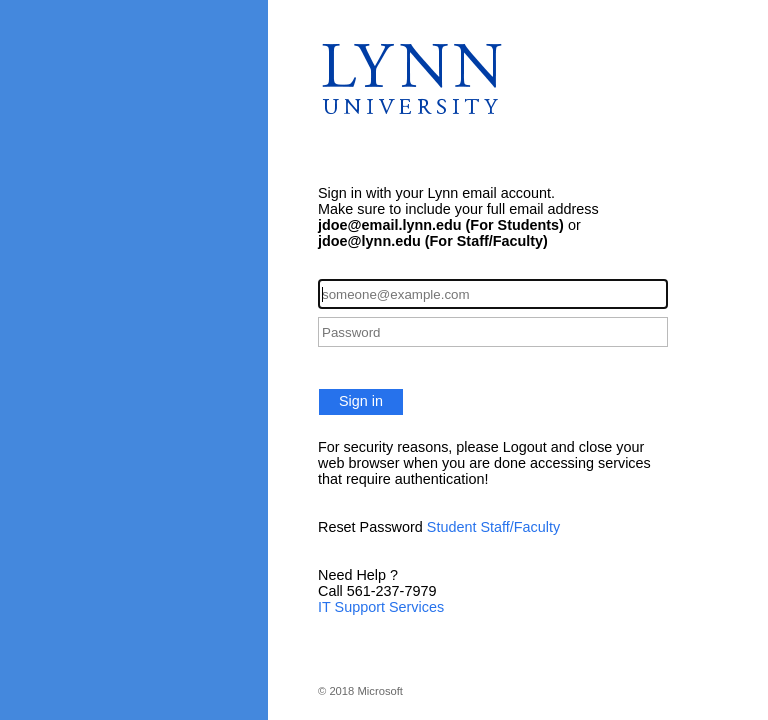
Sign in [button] (361, 401)
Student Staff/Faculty (493, 527)
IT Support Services (381, 607)
